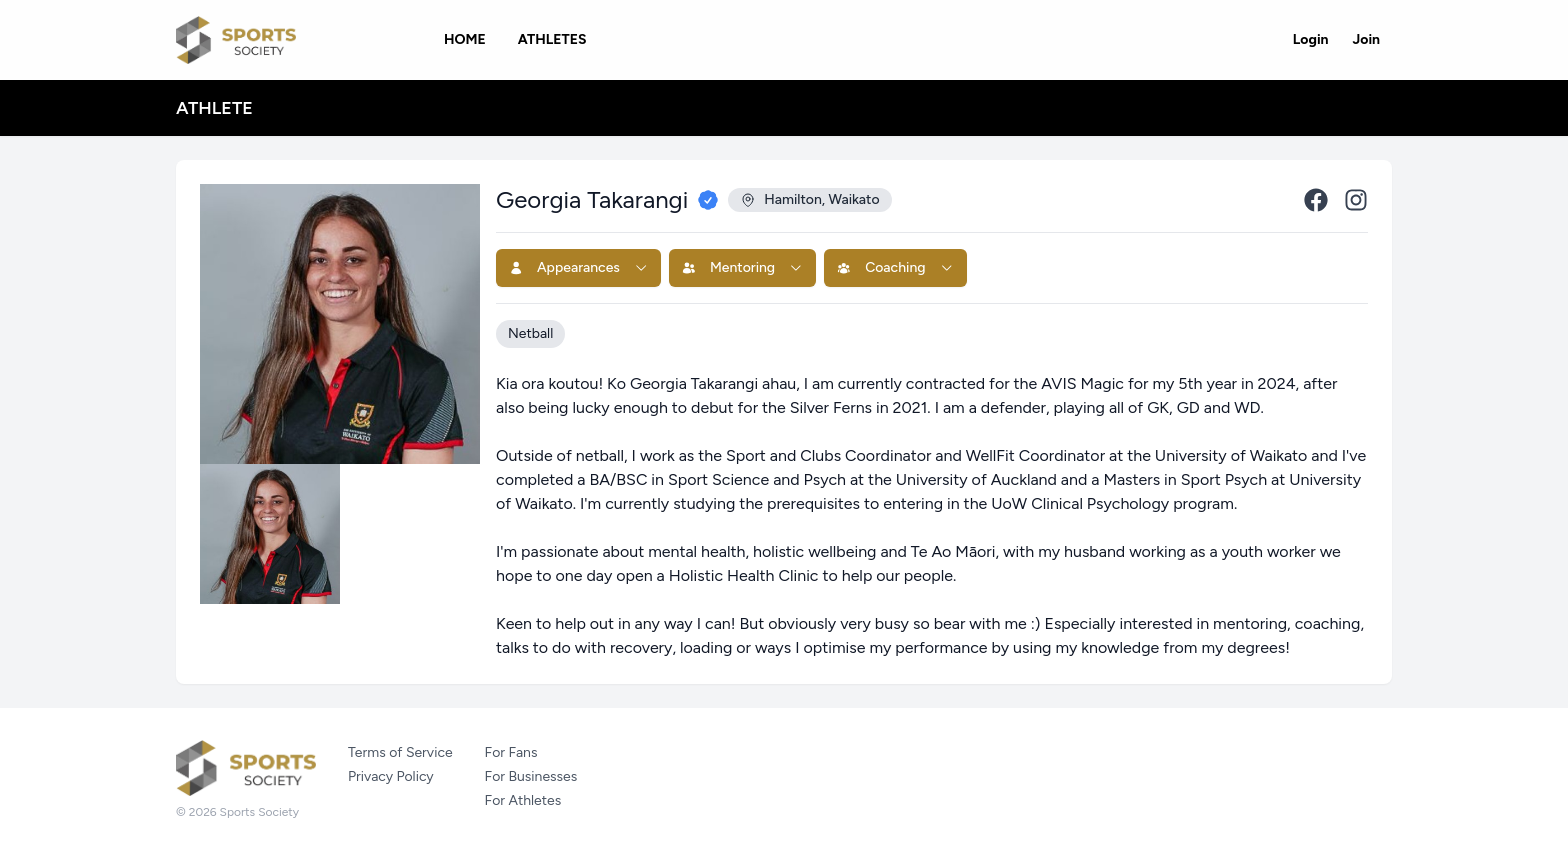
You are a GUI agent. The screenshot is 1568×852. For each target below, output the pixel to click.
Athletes (552, 39)
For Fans (511, 752)
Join (1366, 39)
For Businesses (531, 776)
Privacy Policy (391, 776)
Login (1311, 39)
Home (465, 39)
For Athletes (523, 800)
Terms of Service (400, 752)
